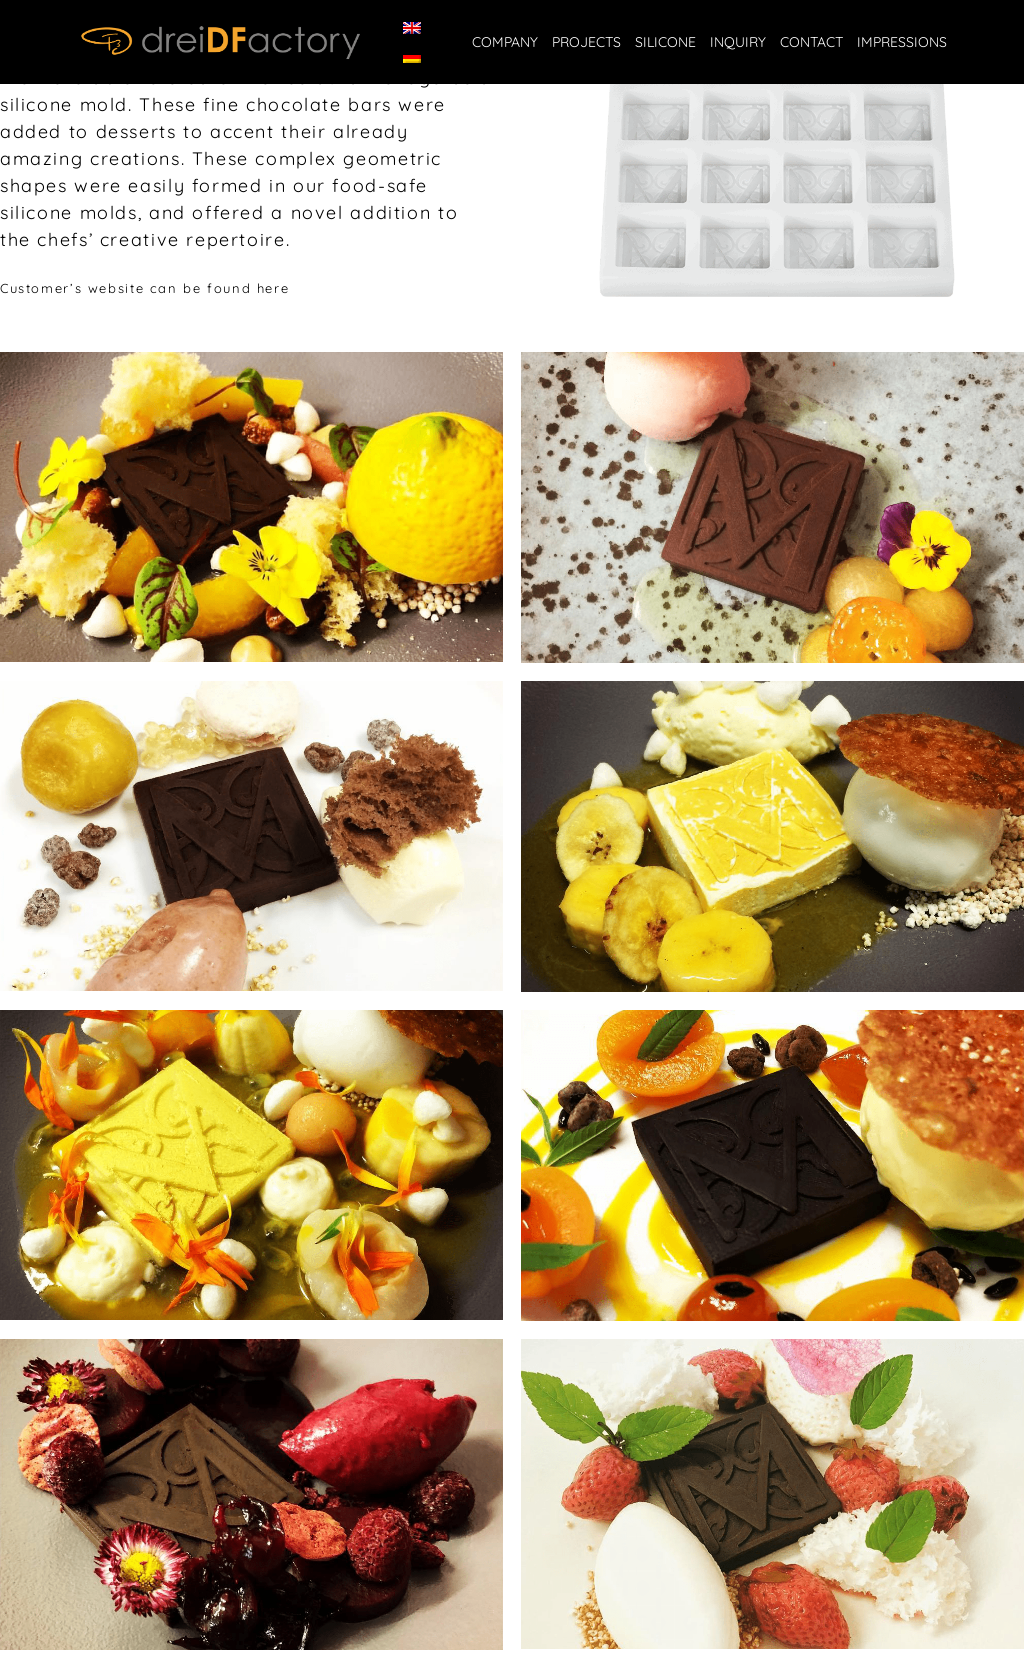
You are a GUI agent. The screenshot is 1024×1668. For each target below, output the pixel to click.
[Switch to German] (412, 56)
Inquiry (738, 42)
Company (505, 42)
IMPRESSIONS (902, 42)
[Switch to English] (412, 27)
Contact (811, 42)
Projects (586, 42)
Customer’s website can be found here (144, 288)
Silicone (665, 42)
